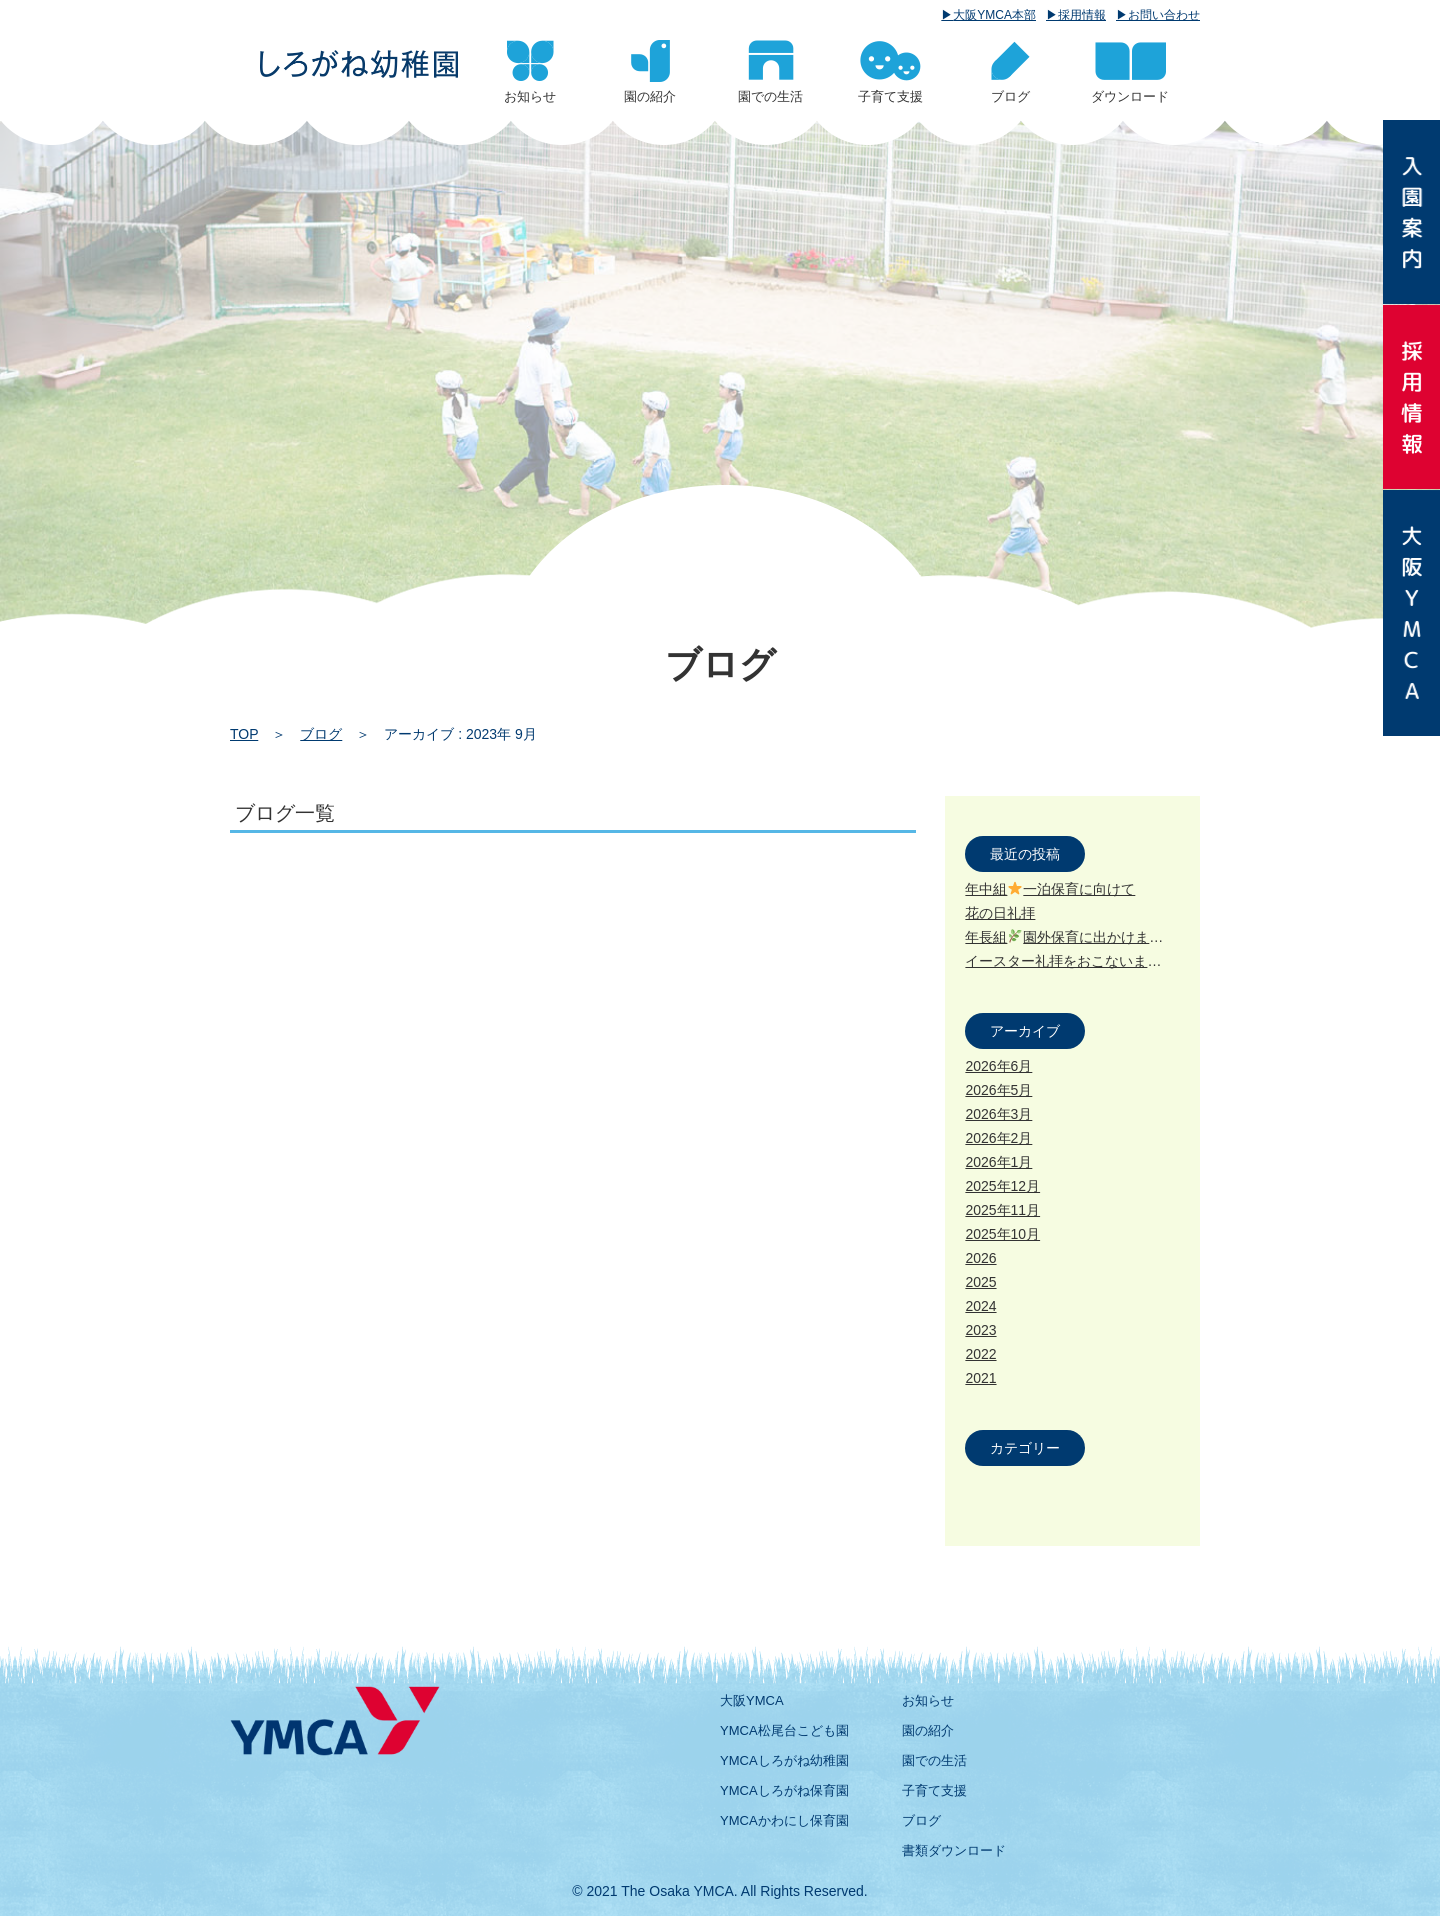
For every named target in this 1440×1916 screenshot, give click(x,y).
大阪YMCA (752, 1700)
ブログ (321, 734)
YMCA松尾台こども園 (784, 1730)
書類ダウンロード (954, 1850)
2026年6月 (998, 1066)
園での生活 (934, 1760)
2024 (980, 1306)
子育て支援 (934, 1790)
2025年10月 (1002, 1234)
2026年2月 (998, 1138)
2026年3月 (998, 1114)
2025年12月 (1002, 1186)
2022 (980, 1354)
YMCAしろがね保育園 (784, 1790)
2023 (980, 1330)
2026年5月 (998, 1090)
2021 (980, 1378)
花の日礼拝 (1000, 913)
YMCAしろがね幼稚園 (784, 1760)
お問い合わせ (1164, 15)
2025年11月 (1002, 1210)
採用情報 (1082, 15)
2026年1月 (998, 1162)
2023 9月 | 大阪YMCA (359, 64)
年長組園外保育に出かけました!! (1075, 937)
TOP (244, 734)
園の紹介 (928, 1730)
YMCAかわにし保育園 (784, 1820)
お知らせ (928, 1700)
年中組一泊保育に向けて (1050, 889)
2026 (980, 1258)
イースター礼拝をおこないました (1077, 961)
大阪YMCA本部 (994, 15)
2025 (980, 1282)
